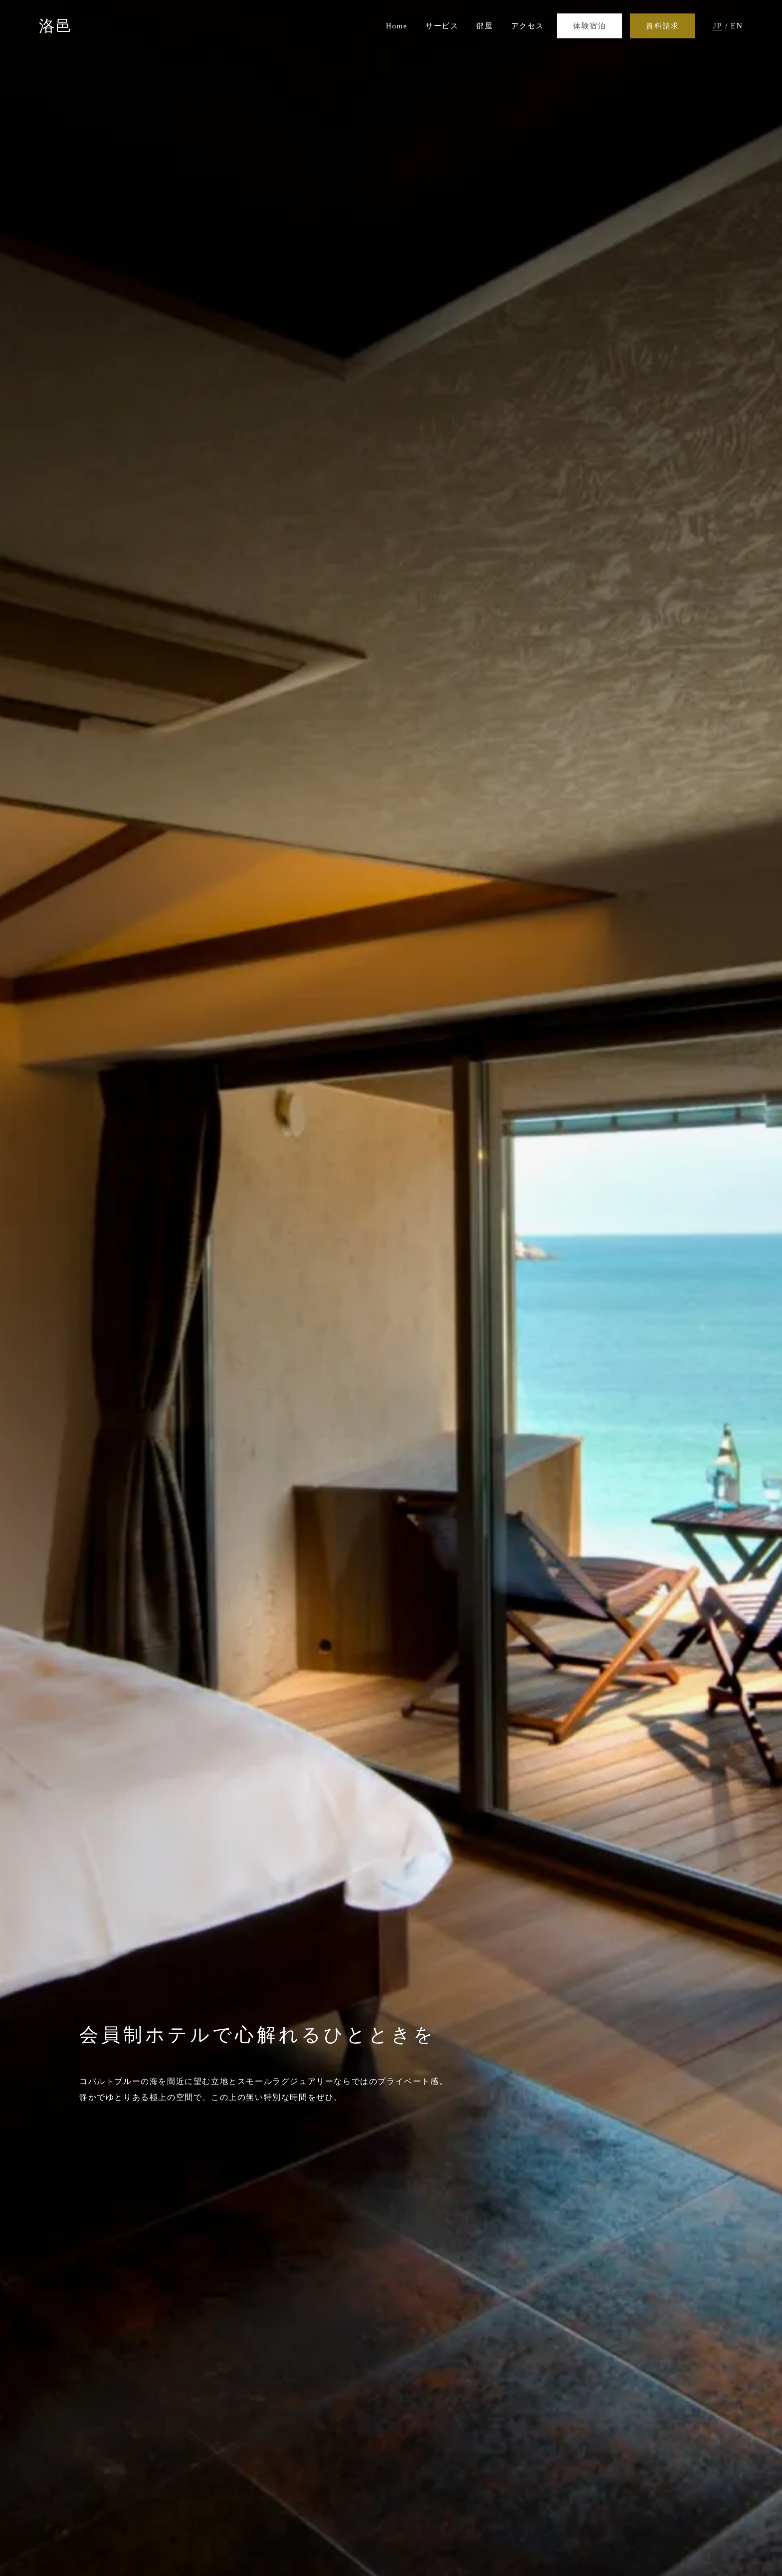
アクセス (527, 26)
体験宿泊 (589, 26)
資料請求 (662, 26)
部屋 (484, 26)
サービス (441, 26)
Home (396, 26)
